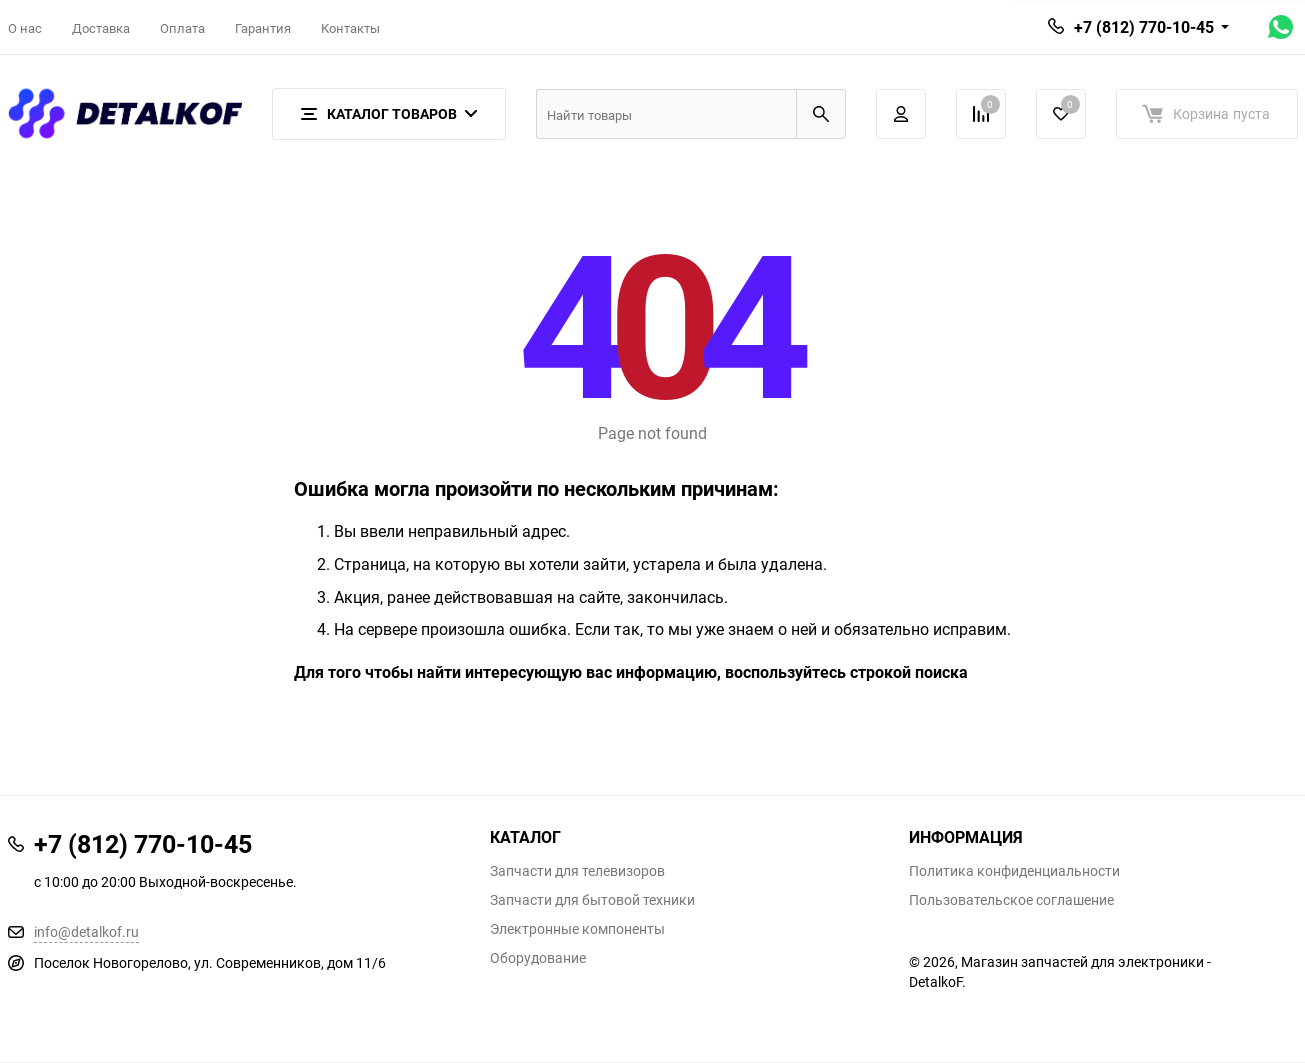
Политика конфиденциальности (1014, 871)
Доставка (101, 28)
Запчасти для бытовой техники (592, 900)
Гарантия (263, 28)
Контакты (350, 28)
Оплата (182, 28)
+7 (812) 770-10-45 (1144, 27)
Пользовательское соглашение (1011, 900)
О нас (25, 28)
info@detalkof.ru (86, 931)
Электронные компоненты (577, 929)
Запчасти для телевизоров (577, 871)
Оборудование (538, 958)
